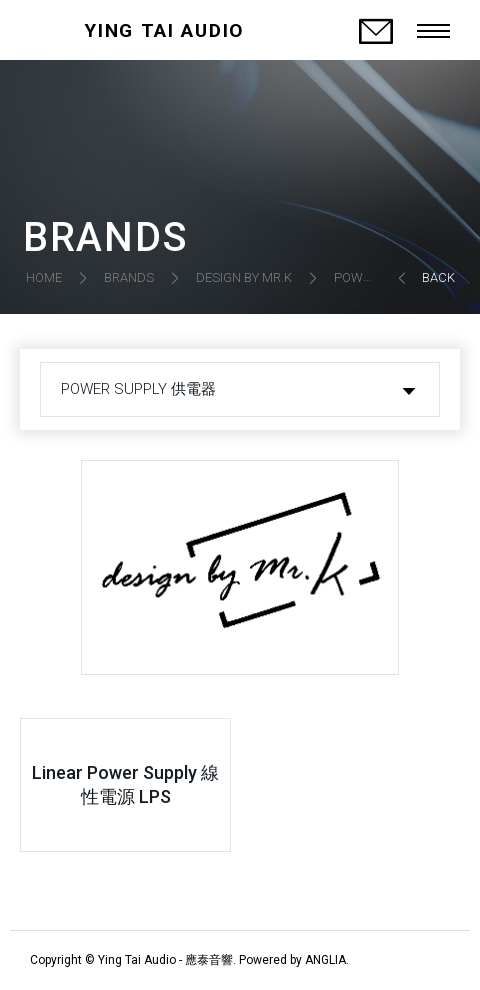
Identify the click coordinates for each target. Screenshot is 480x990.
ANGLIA (325, 960)
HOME (44, 277)
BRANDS (129, 277)
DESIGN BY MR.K (244, 277)
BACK (438, 277)
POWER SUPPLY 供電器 (138, 389)
